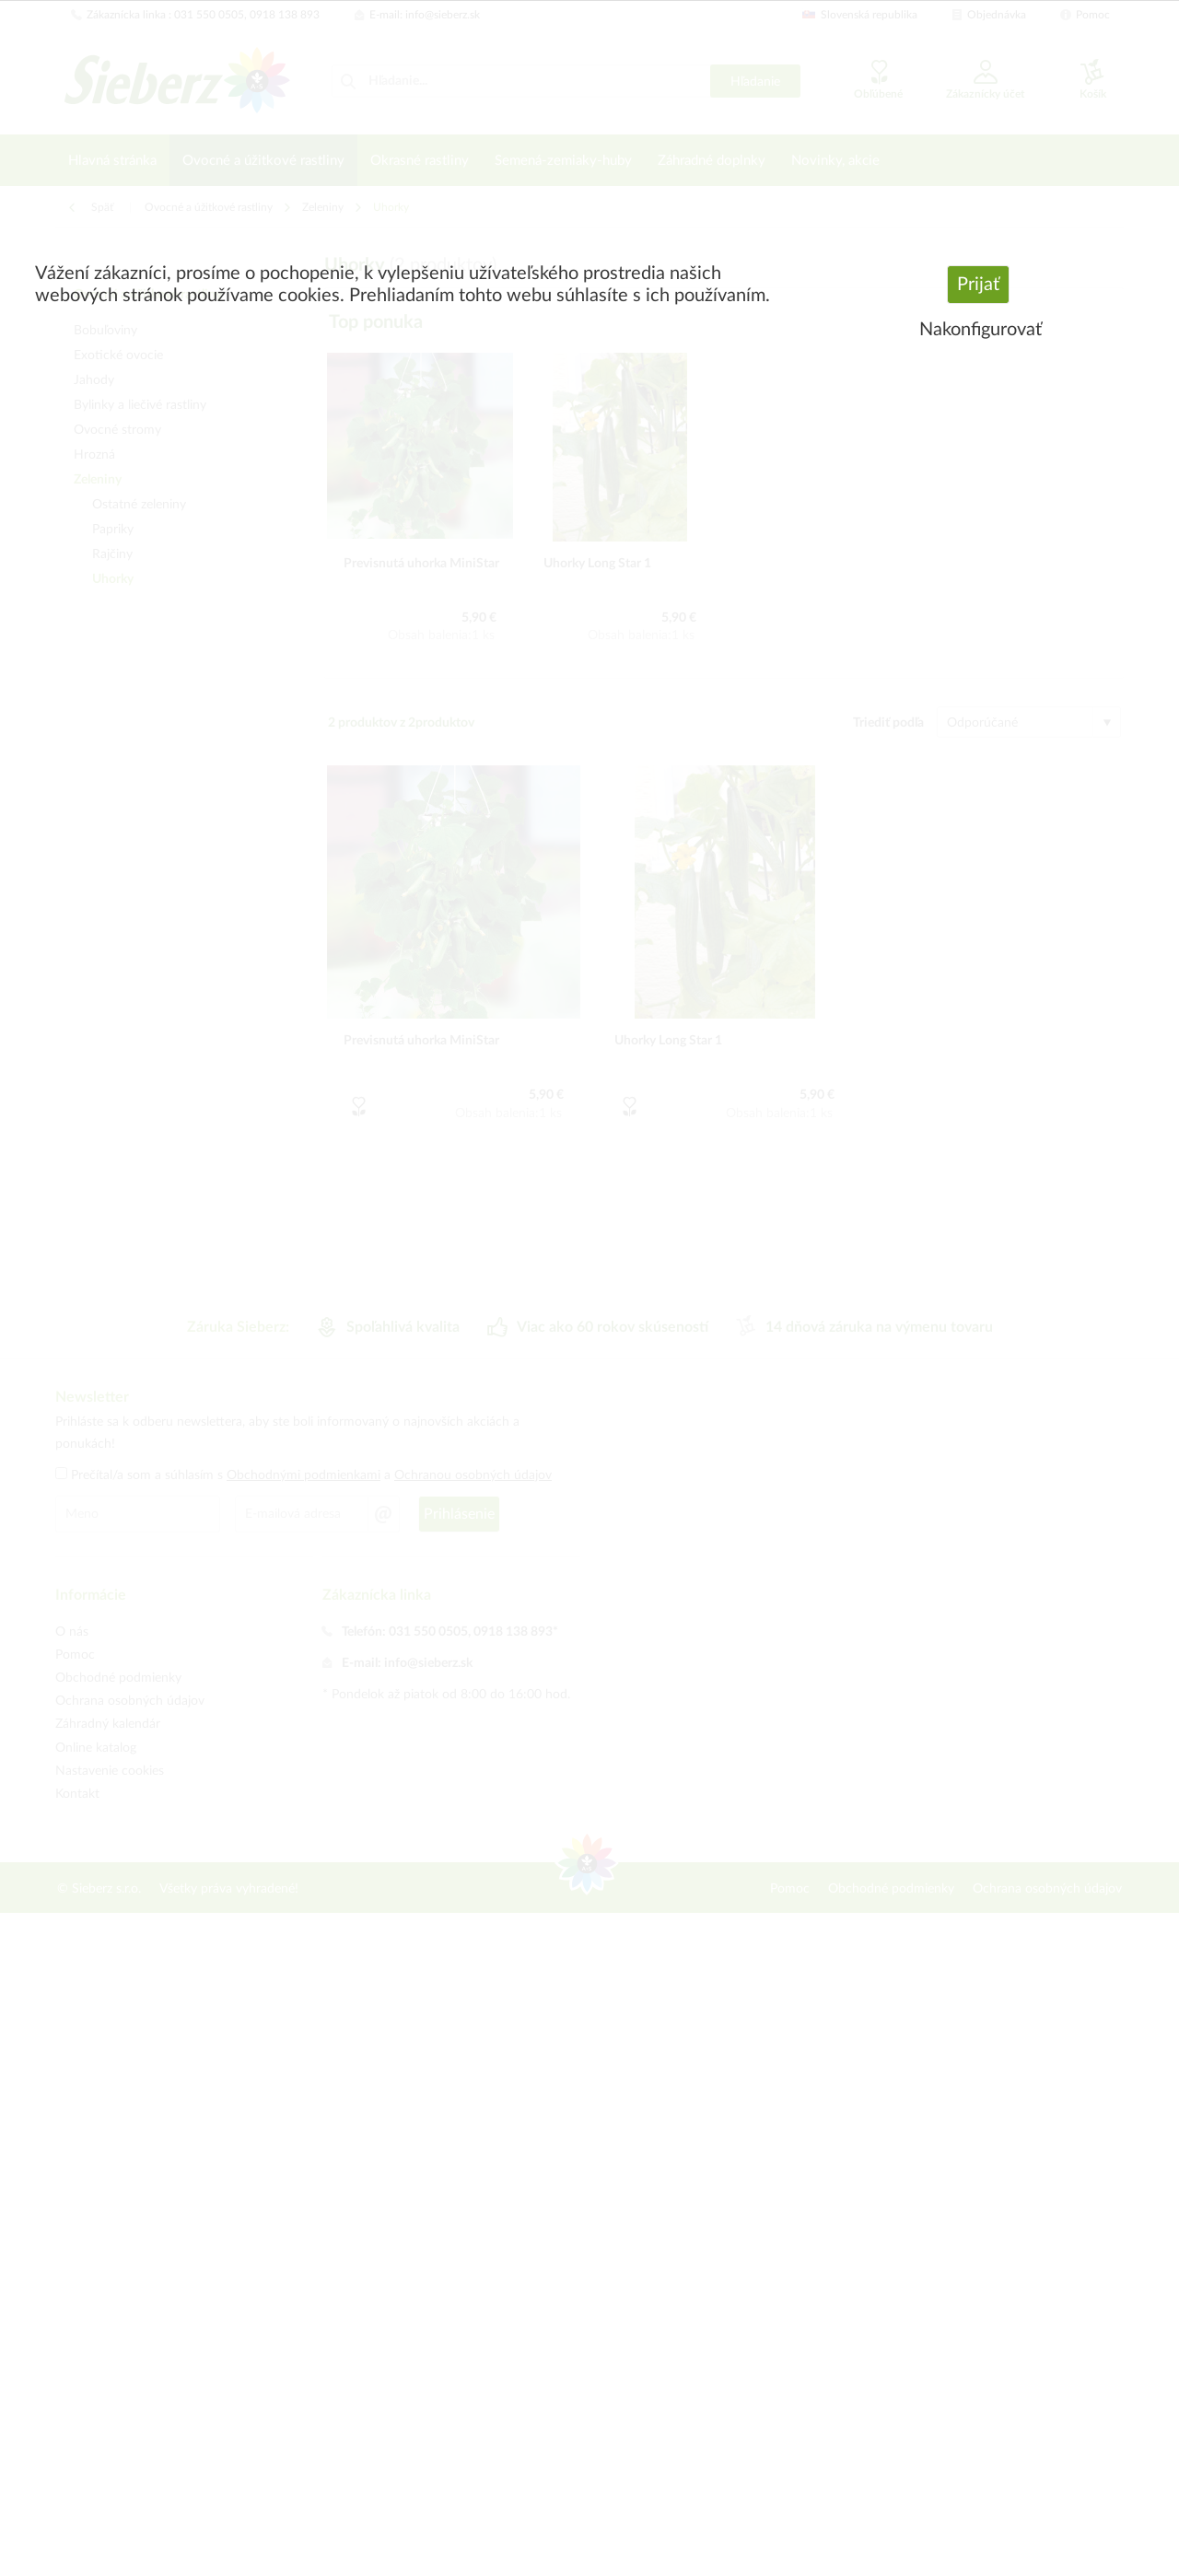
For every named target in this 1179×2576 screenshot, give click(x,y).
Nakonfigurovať (980, 330)
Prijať (978, 284)
